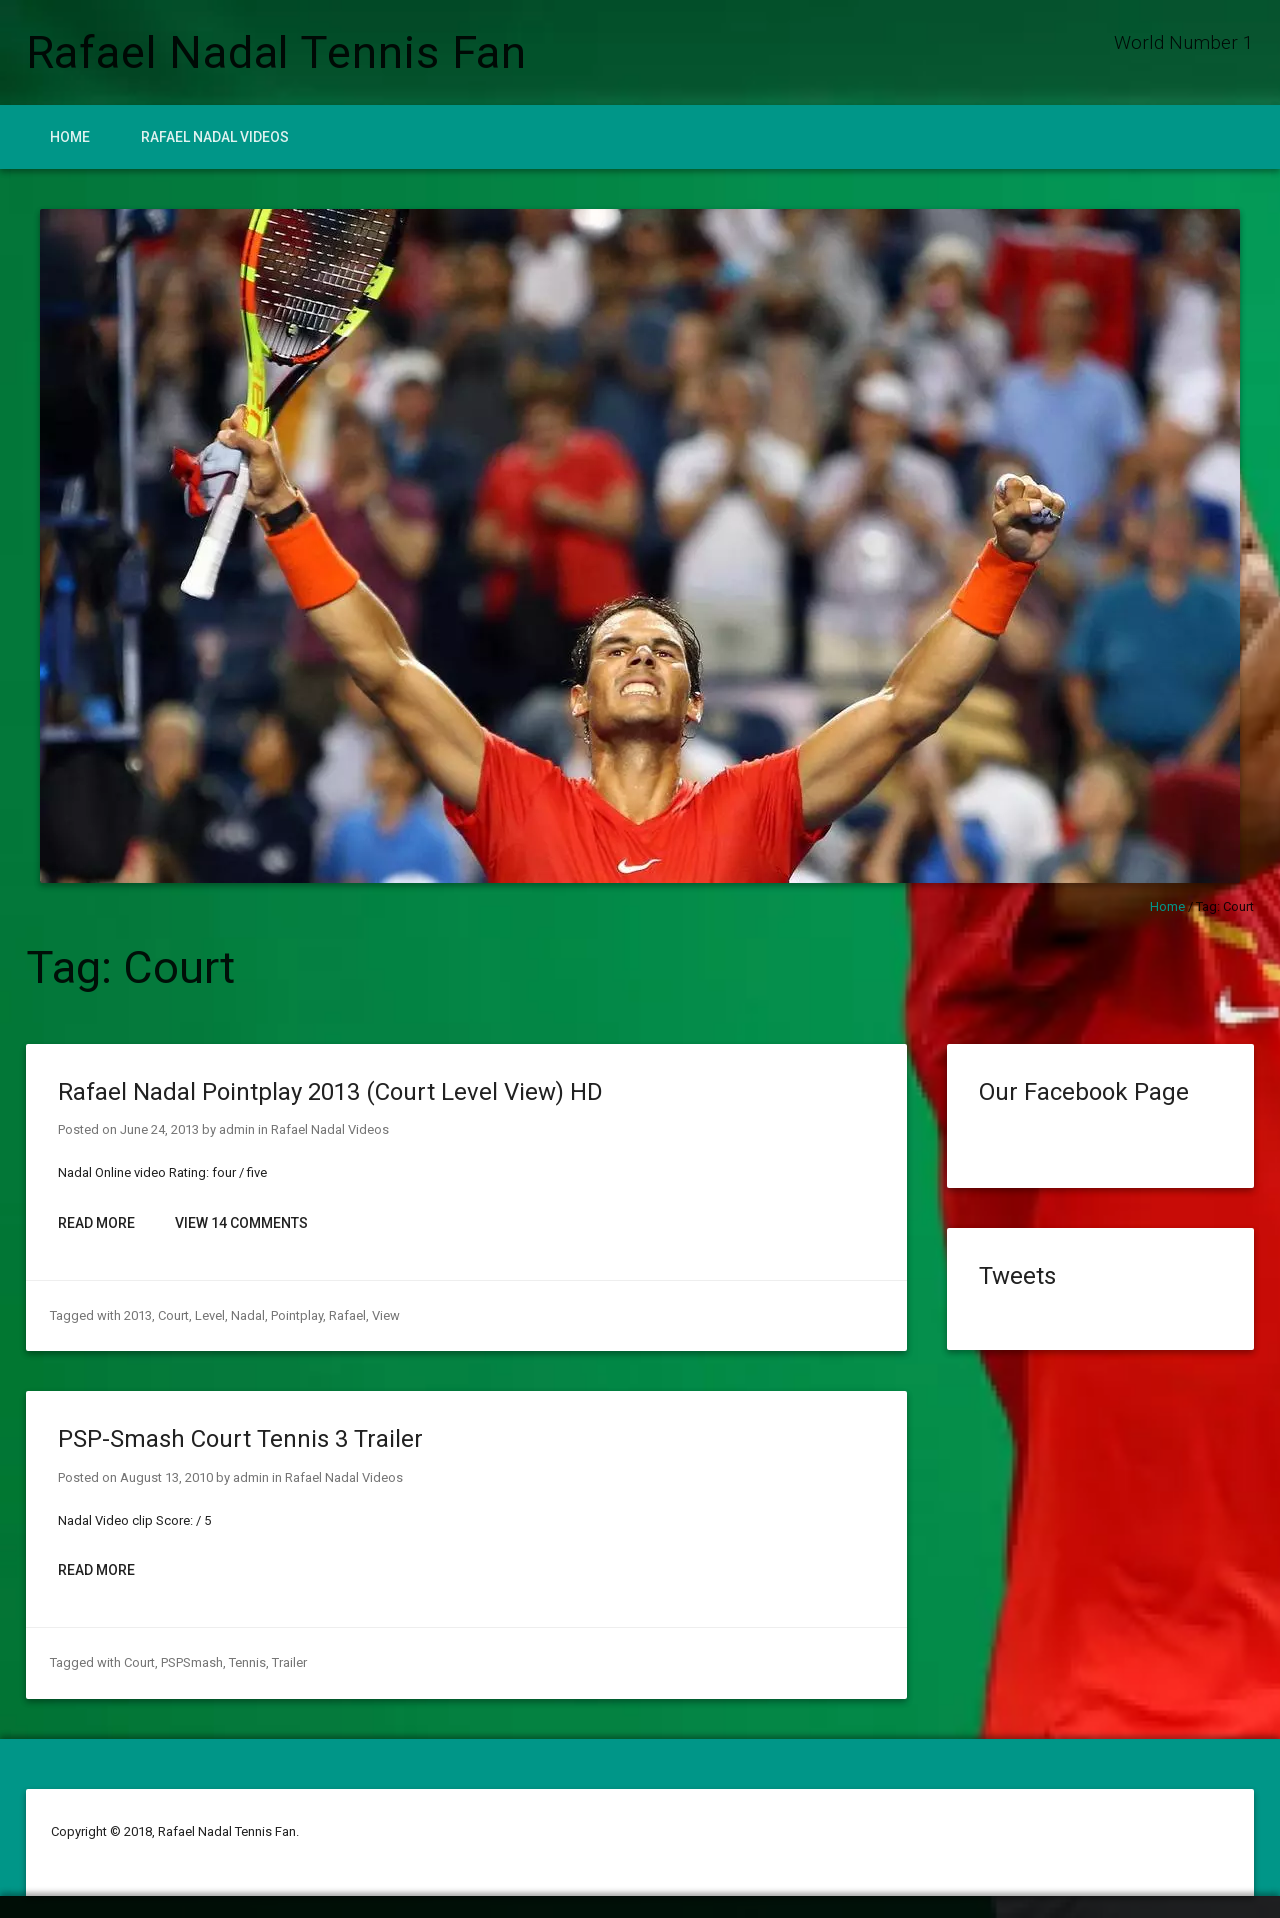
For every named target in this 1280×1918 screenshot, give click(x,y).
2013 (138, 1315)
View (386, 1315)
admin (237, 1129)
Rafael (347, 1315)
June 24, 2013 (159, 1129)
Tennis (247, 1662)
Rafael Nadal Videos (215, 137)
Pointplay (297, 1315)
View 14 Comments (241, 1223)
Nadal (248, 1315)
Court (173, 1315)
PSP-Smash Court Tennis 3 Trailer (240, 1439)
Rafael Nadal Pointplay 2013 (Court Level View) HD (330, 1092)
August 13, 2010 (166, 1477)
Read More (96, 1223)
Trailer (289, 1662)
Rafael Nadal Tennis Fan (277, 52)
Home (70, 137)
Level (210, 1315)
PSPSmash (192, 1662)
